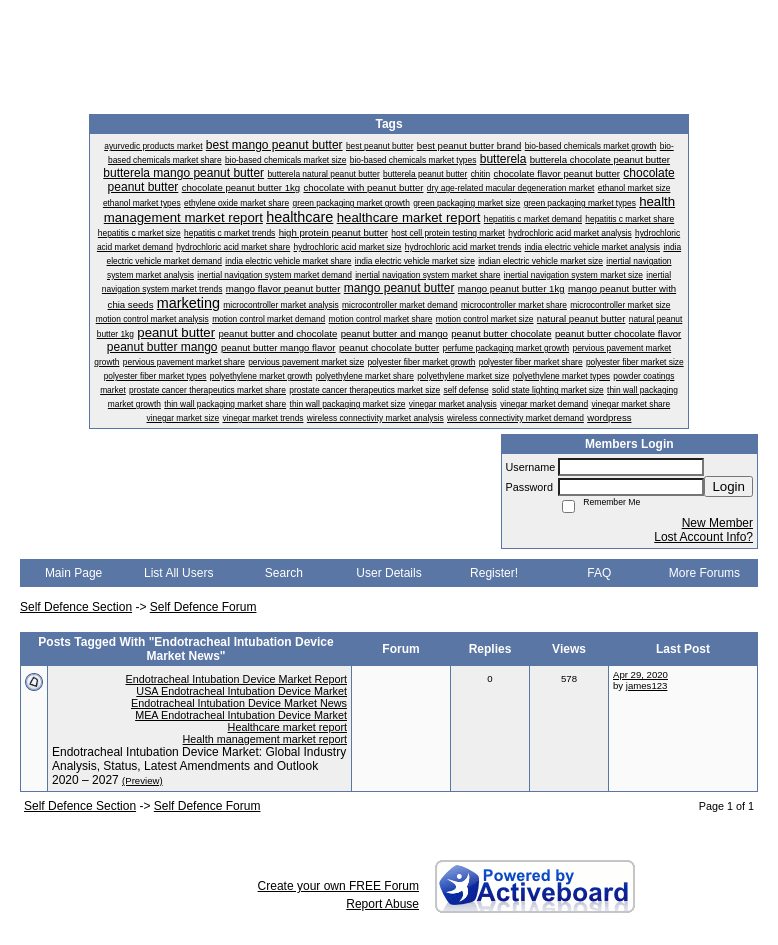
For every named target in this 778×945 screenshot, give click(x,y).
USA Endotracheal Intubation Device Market (241, 691)
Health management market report (265, 739)
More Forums (704, 573)
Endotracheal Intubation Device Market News (239, 703)
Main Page (73, 573)
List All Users (178, 573)
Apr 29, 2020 (640, 674)
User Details (388, 573)
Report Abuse (382, 904)
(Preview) (142, 780)
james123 (647, 685)
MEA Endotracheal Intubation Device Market (241, 715)
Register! (494, 573)
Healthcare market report (287, 727)
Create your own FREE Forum (338, 886)
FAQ (599, 573)
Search (284, 573)
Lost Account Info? (703, 537)
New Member (717, 523)
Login (728, 486)
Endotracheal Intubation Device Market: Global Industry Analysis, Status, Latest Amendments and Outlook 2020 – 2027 (199, 766)
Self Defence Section (76, 607)
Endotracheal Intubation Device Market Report (236, 679)
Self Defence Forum (203, 607)
